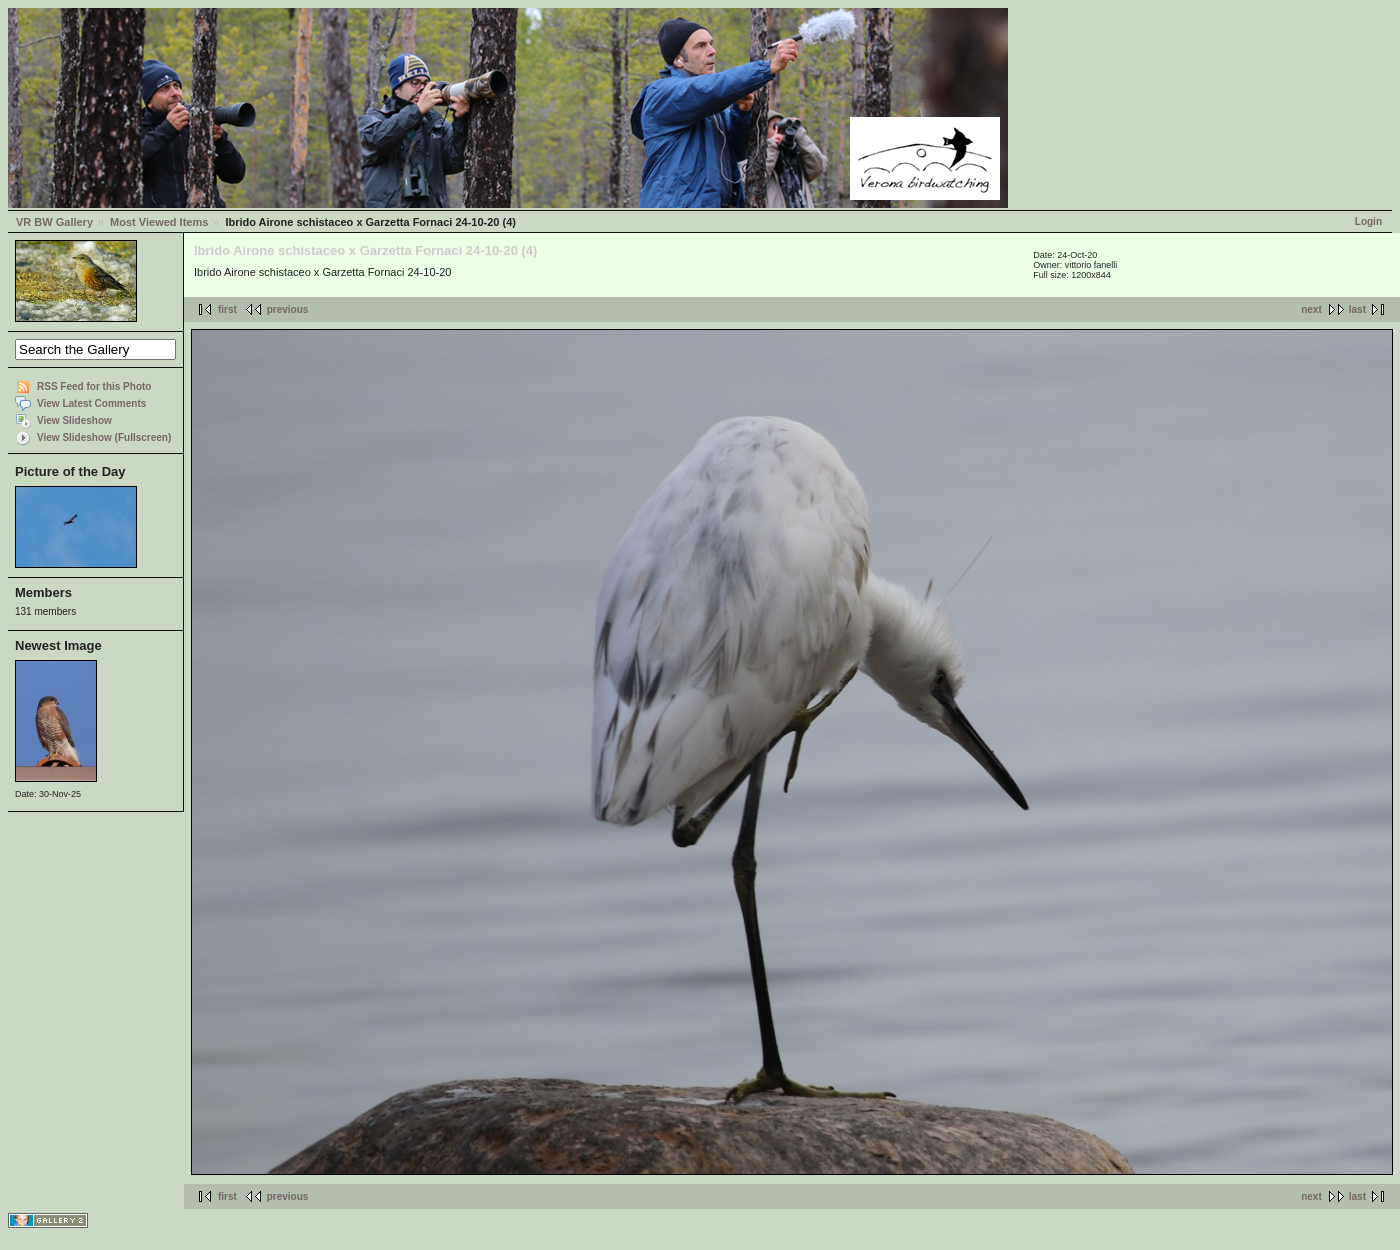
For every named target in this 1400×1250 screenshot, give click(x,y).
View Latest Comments (91, 403)
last (1357, 309)
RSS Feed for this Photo (94, 386)
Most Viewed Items (159, 222)
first (227, 309)
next (1311, 309)
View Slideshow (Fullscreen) (104, 437)
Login (1368, 221)
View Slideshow (74, 420)
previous (288, 309)
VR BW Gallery (54, 222)
